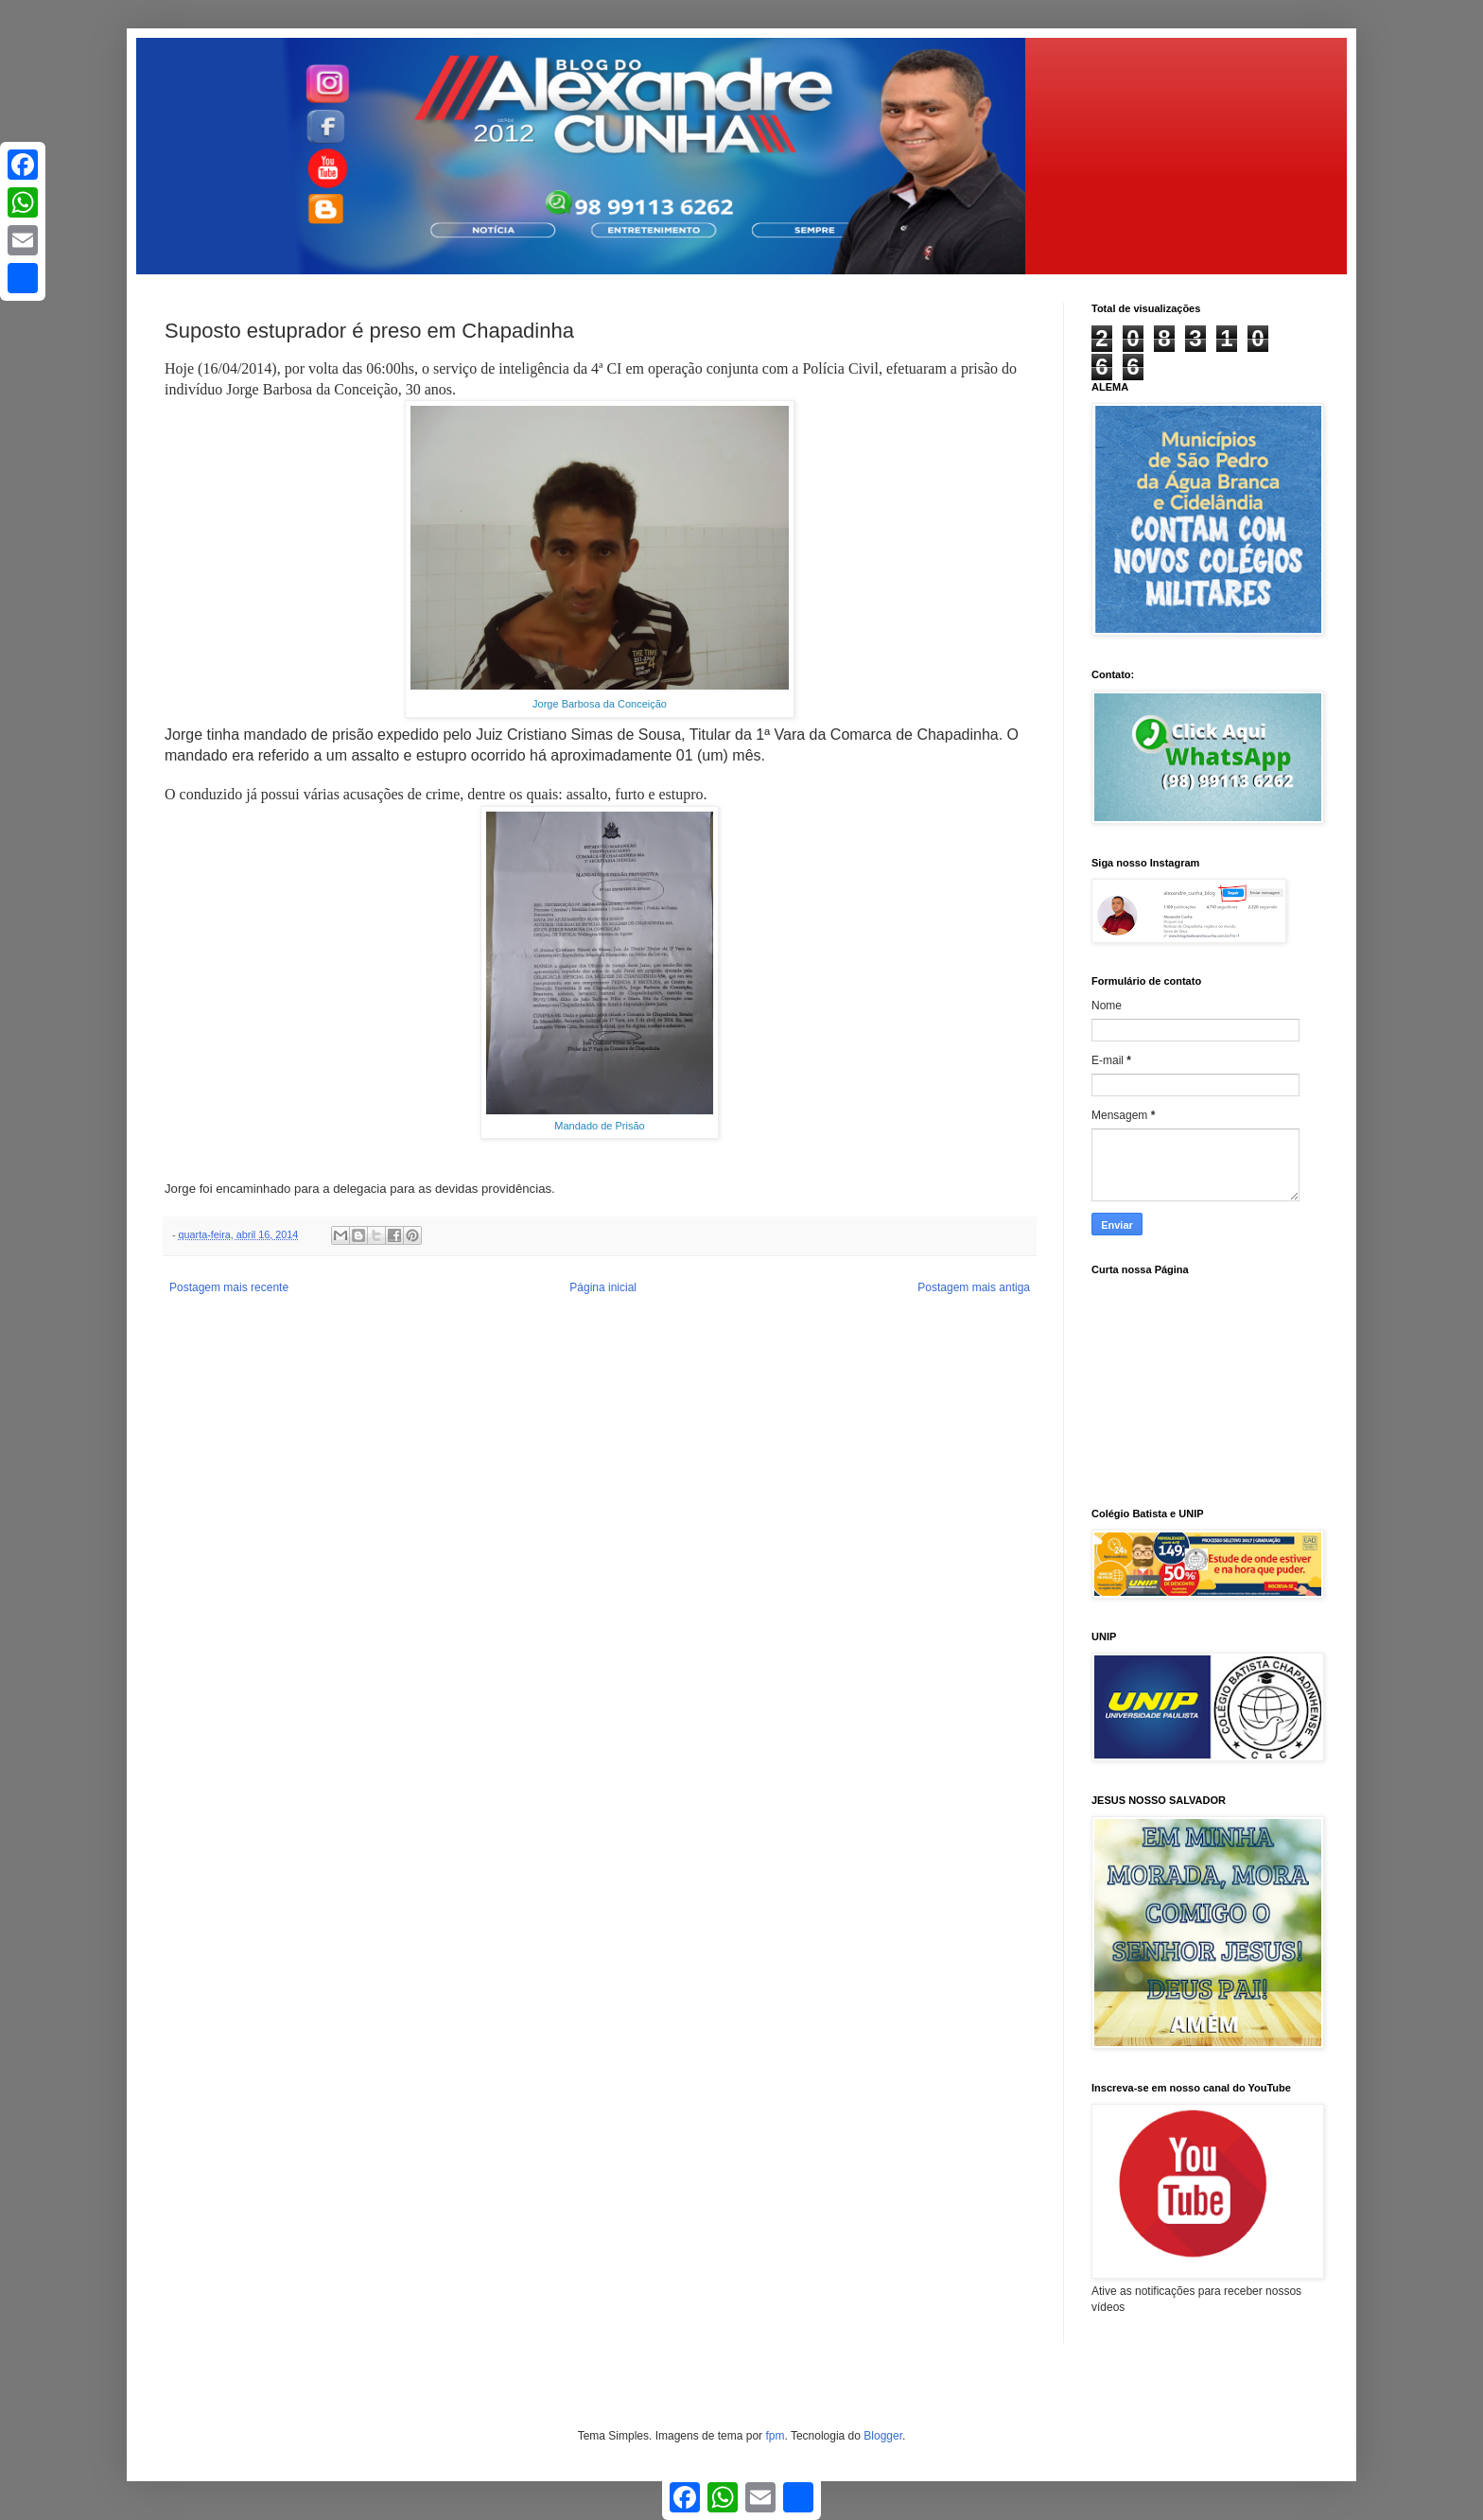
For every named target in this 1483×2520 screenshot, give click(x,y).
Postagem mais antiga (973, 1287)
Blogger (883, 2435)
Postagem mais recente (228, 1287)
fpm (774, 2435)
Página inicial (603, 1287)
